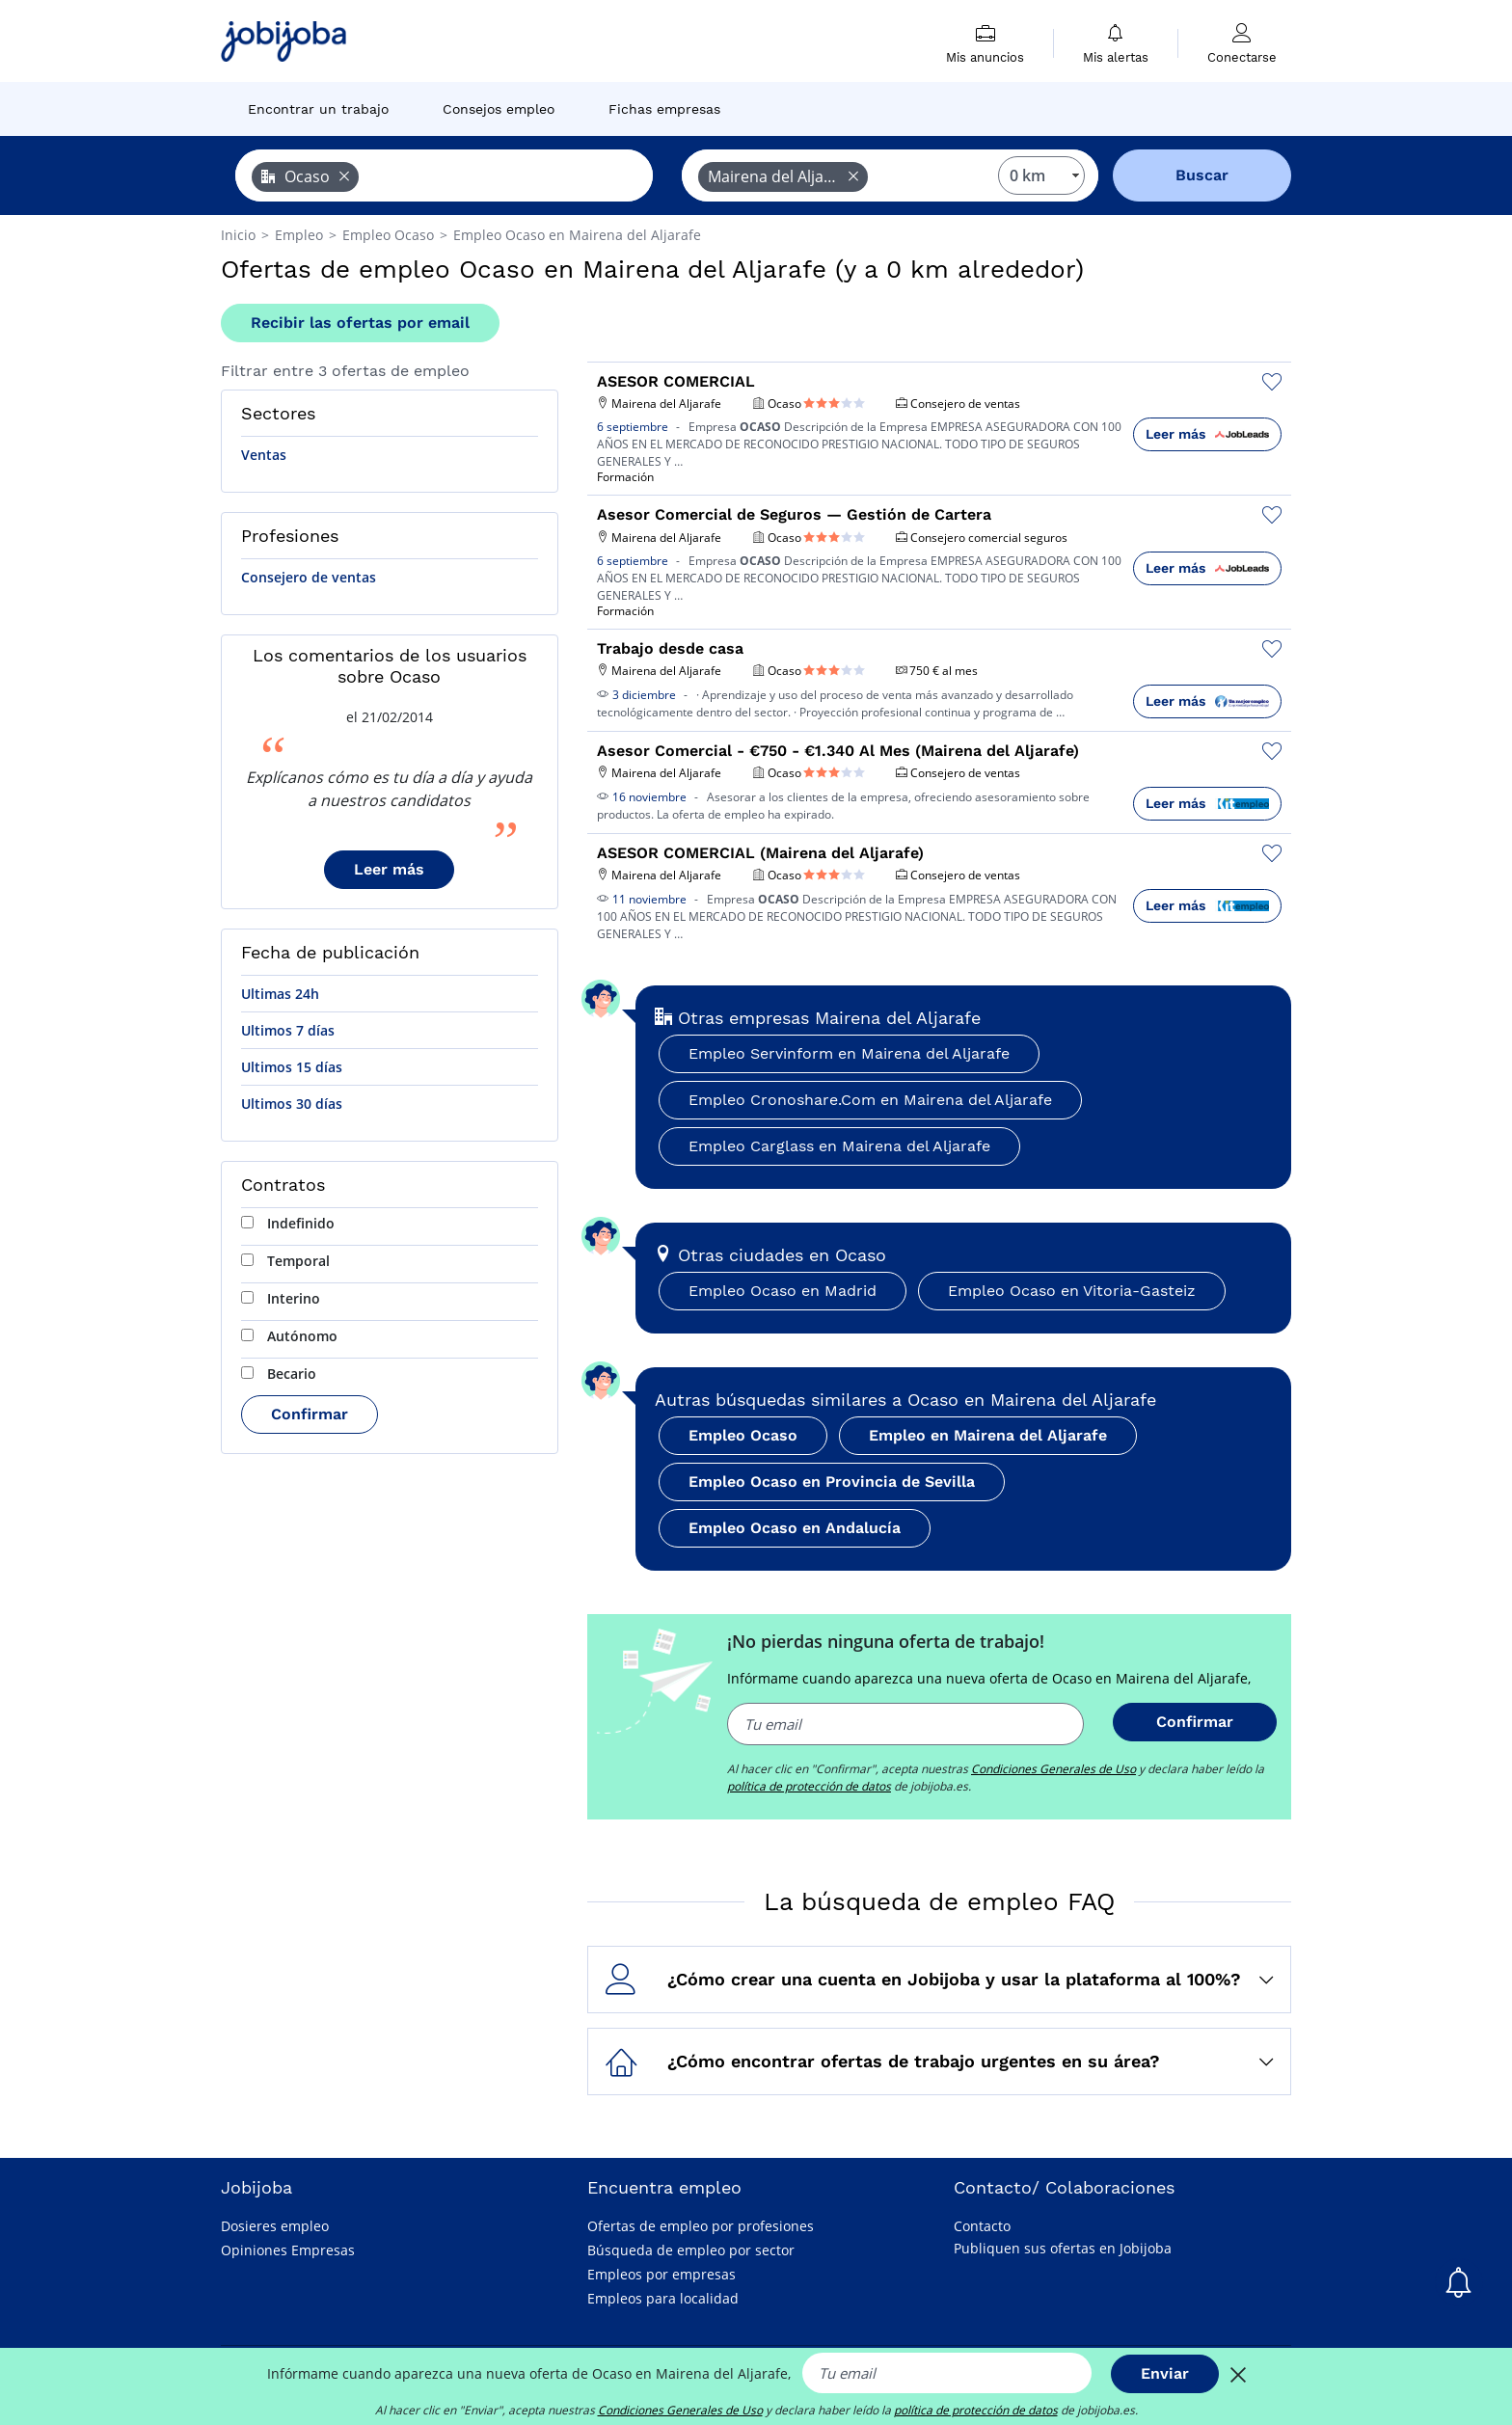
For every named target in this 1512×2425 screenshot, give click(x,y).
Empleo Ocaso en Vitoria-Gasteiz (1072, 1290)
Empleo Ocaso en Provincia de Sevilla (831, 1481)
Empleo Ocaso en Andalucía (794, 1528)
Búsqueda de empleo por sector (691, 2250)
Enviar (1165, 2373)
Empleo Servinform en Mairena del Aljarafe (849, 1053)
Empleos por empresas (661, 2274)
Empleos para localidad (663, 2298)
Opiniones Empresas (288, 2250)
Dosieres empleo (275, 2226)
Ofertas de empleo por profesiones (700, 2226)
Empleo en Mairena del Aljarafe (988, 1435)
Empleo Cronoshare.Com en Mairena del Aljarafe (870, 1100)
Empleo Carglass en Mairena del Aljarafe (839, 1146)
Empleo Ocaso (742, 1435)
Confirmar (309, 1414)
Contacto (982, 2226)
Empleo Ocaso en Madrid (782, 1290)
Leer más (389, 869)
